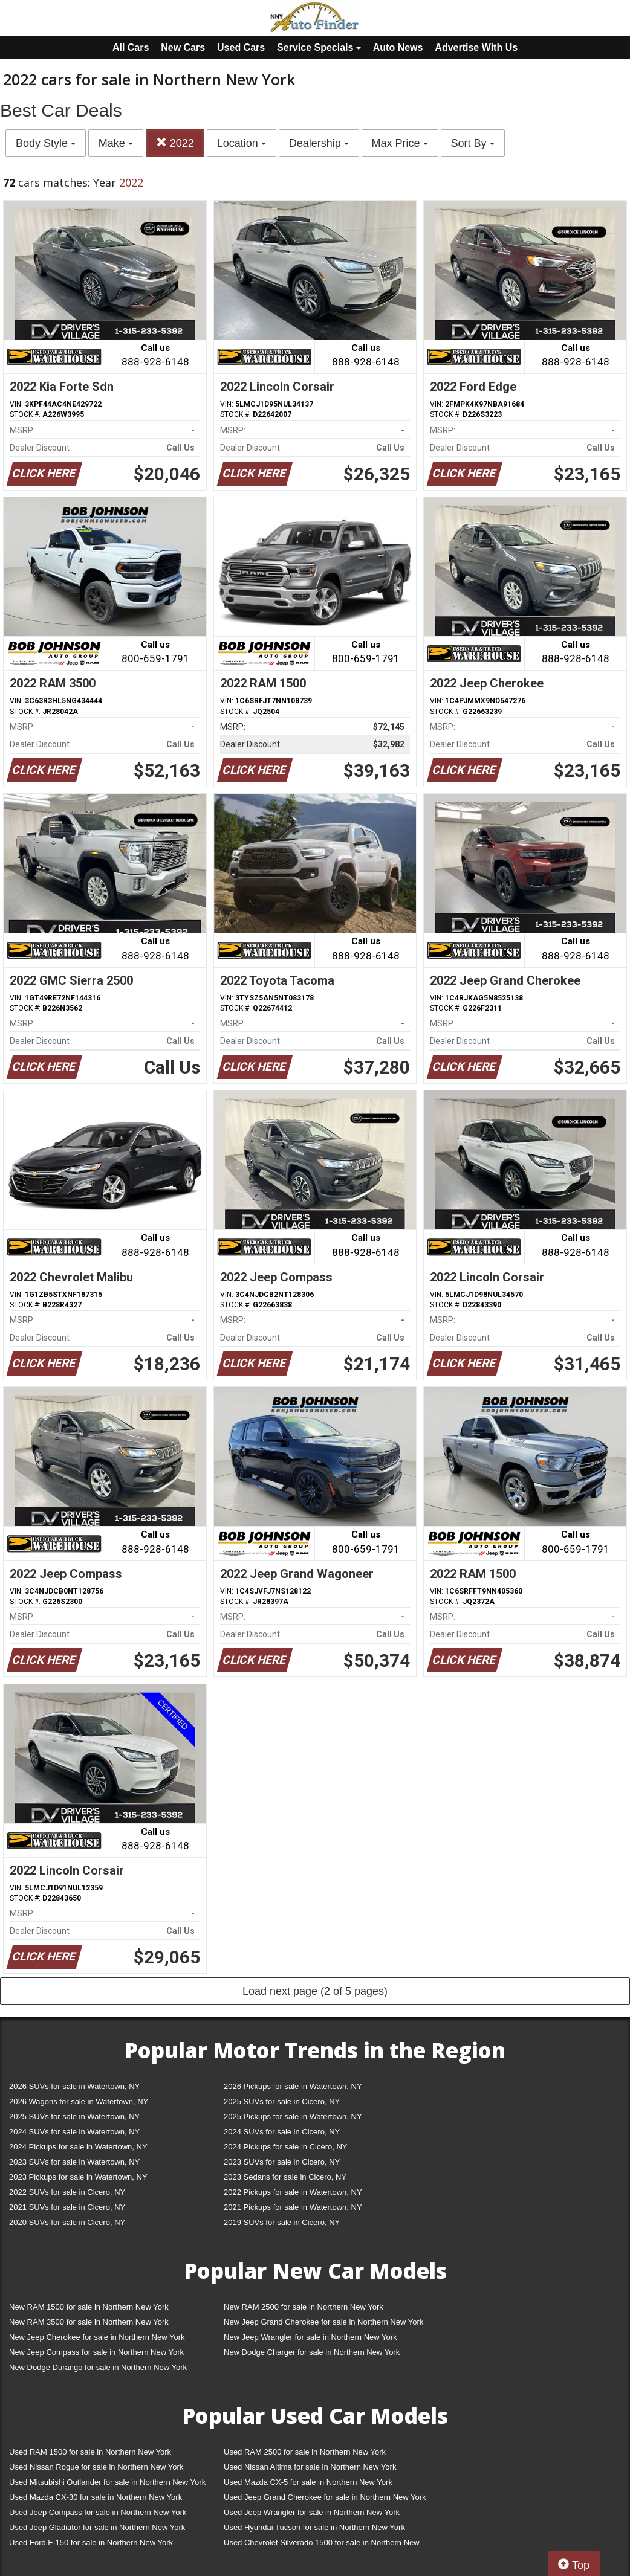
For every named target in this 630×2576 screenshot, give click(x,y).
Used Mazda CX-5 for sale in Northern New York (308, 2482)
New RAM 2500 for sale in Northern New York (303, 2306)
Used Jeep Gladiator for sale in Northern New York (97, 2527)
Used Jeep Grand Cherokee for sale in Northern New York (325, 2497)
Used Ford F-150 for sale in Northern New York (91, 2542)
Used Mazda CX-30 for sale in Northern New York (95, 2497)
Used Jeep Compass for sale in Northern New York (97, 2512)
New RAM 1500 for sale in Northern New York (89, 2306)
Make (116, 143)
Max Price (400, 143)
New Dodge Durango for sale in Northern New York (98, 2367)
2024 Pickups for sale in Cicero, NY (285, 2146)
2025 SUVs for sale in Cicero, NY (282, 2101)
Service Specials (319, 47)
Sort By (473, 143)
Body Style (46, 143)
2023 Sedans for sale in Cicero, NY (285, 2177)
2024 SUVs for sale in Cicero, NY (282, 2131)
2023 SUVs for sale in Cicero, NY (282, 2161)
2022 (175, 143)
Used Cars (241, 47)
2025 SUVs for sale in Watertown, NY (74, 2116)
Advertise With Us (476, 47)
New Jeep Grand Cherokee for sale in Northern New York (323, 2321)
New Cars (183, 47)
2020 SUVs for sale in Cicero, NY (67, 2222)
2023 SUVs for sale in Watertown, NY (74, 2161)
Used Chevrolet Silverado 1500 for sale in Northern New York (322, 2545)
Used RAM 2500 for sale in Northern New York (305, 2451)
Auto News (398, 47)
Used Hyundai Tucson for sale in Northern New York (314, 2527)
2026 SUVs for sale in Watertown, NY (74, 2086)
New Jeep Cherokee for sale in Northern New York (96, 2337)
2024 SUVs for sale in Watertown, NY (74, 2131)
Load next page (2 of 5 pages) (315, 1991)
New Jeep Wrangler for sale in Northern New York (310, 2337)
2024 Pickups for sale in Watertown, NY (78, 2146)
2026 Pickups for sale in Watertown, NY (293, 2086)
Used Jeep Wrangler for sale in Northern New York (312, 2512)
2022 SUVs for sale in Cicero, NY (67, 2192)
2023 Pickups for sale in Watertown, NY (78, 2177)
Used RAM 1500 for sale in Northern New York (90, 2451)
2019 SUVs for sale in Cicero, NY (282, 2222)
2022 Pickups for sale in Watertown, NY (293, 2192)
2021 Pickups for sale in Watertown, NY (293, 2207)
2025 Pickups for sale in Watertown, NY (293, 2116)
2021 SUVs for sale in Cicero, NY (67, 2207)
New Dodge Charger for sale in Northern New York (312, 2352)
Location (241, 143)
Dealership (319, 143)
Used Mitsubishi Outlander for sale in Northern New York (107, 2482)
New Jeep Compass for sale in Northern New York (96, 2352)
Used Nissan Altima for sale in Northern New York (310, 2466)
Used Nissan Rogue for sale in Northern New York (96, 2466)
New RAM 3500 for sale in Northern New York (89, 2321)
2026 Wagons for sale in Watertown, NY (78, 2101)
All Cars (130, 47)
